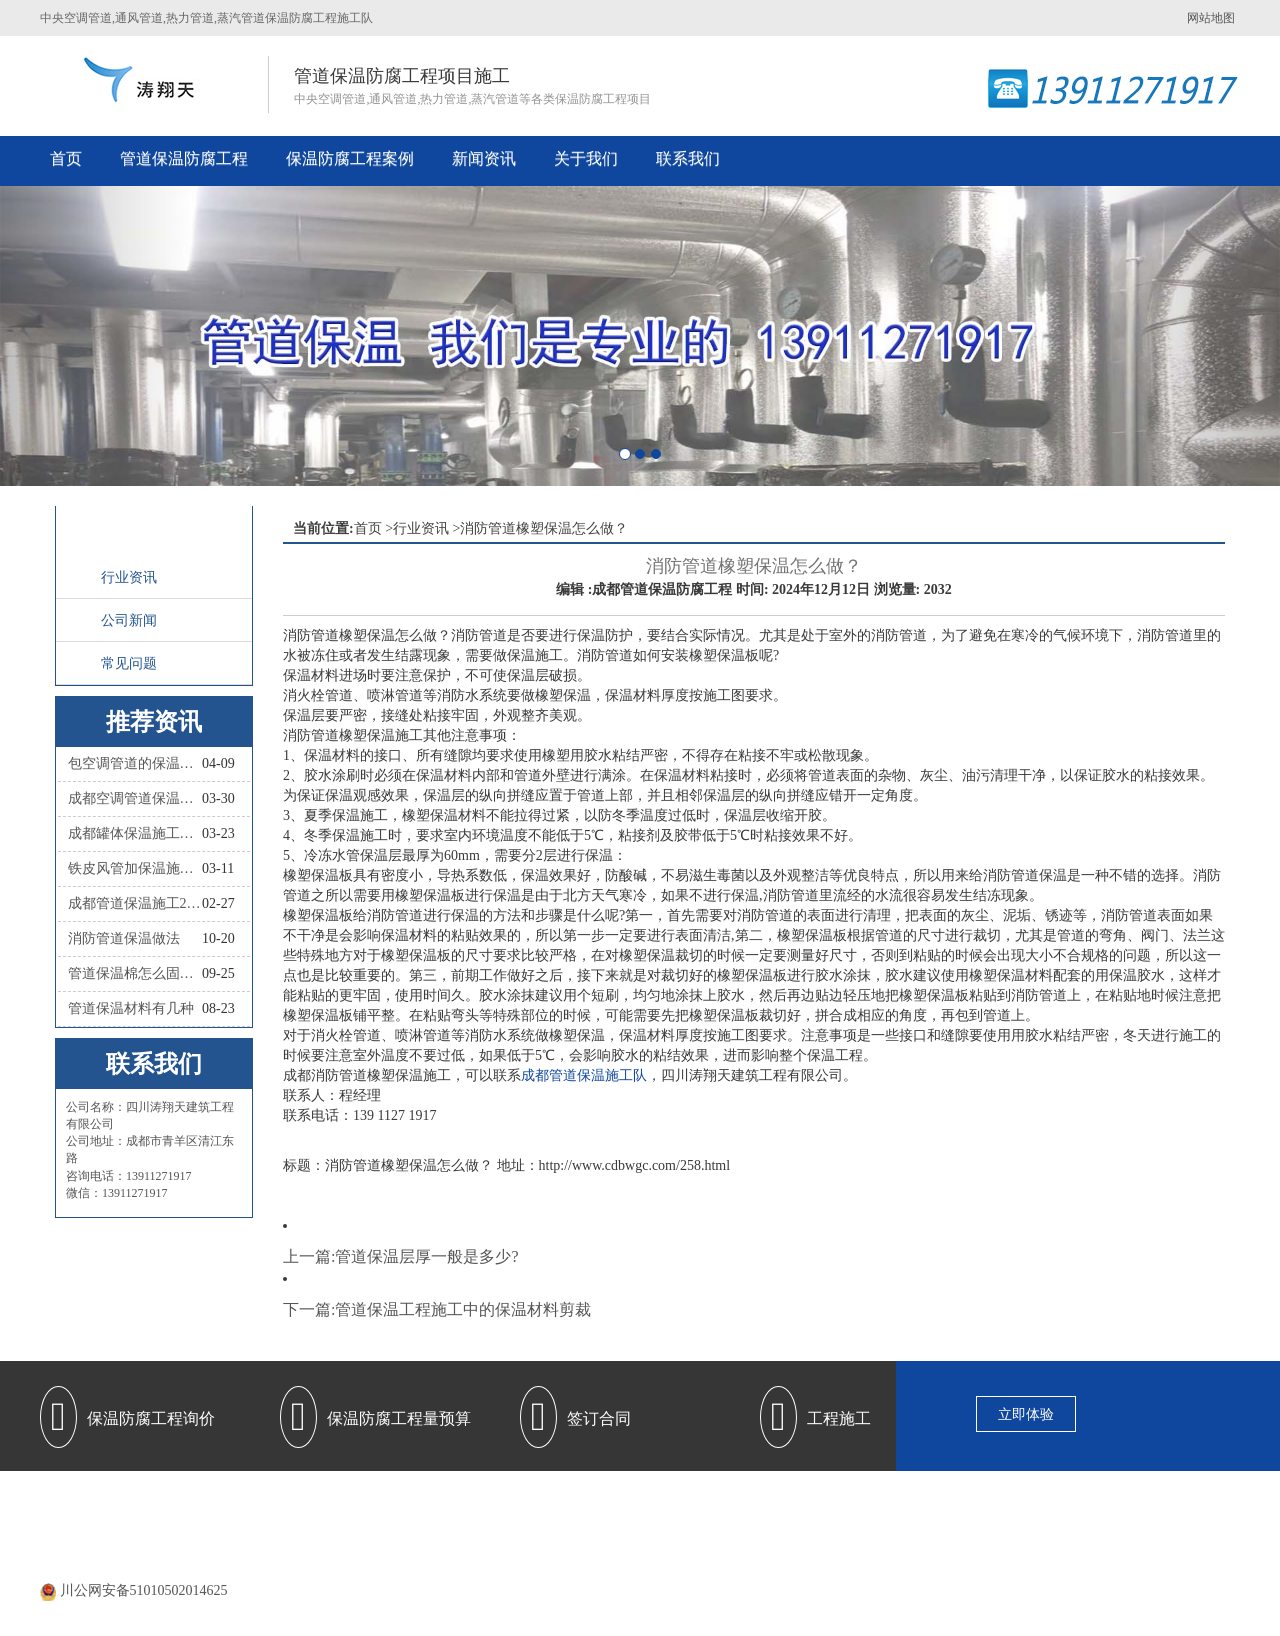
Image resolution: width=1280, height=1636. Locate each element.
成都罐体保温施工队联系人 (135, 833)
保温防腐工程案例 (350, 158)
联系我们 (688, 158)
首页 (66, 158)
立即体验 (1026, 1414)
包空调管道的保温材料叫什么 (135, 763)
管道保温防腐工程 (184, 158)
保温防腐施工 (813, 1505)
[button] (96, 336)
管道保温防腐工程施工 (523, 1505)
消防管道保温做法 (124, 938)
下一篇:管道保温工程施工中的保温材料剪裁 (437, 1309)
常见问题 (129, 663)
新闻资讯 (484, 158)
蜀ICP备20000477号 (667, 1565)
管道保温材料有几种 (131, 1008)
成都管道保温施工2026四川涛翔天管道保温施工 (135, 903)
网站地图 (1211, 18)
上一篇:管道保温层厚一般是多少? (401, 1256)
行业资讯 (129, 577)
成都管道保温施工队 (584, 1075)
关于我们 (586, 158)
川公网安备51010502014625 (144, 1590)
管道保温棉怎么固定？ (135, 973)
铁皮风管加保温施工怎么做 (135, 868)
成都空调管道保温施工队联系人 (135, 798)
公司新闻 (129, 620)
